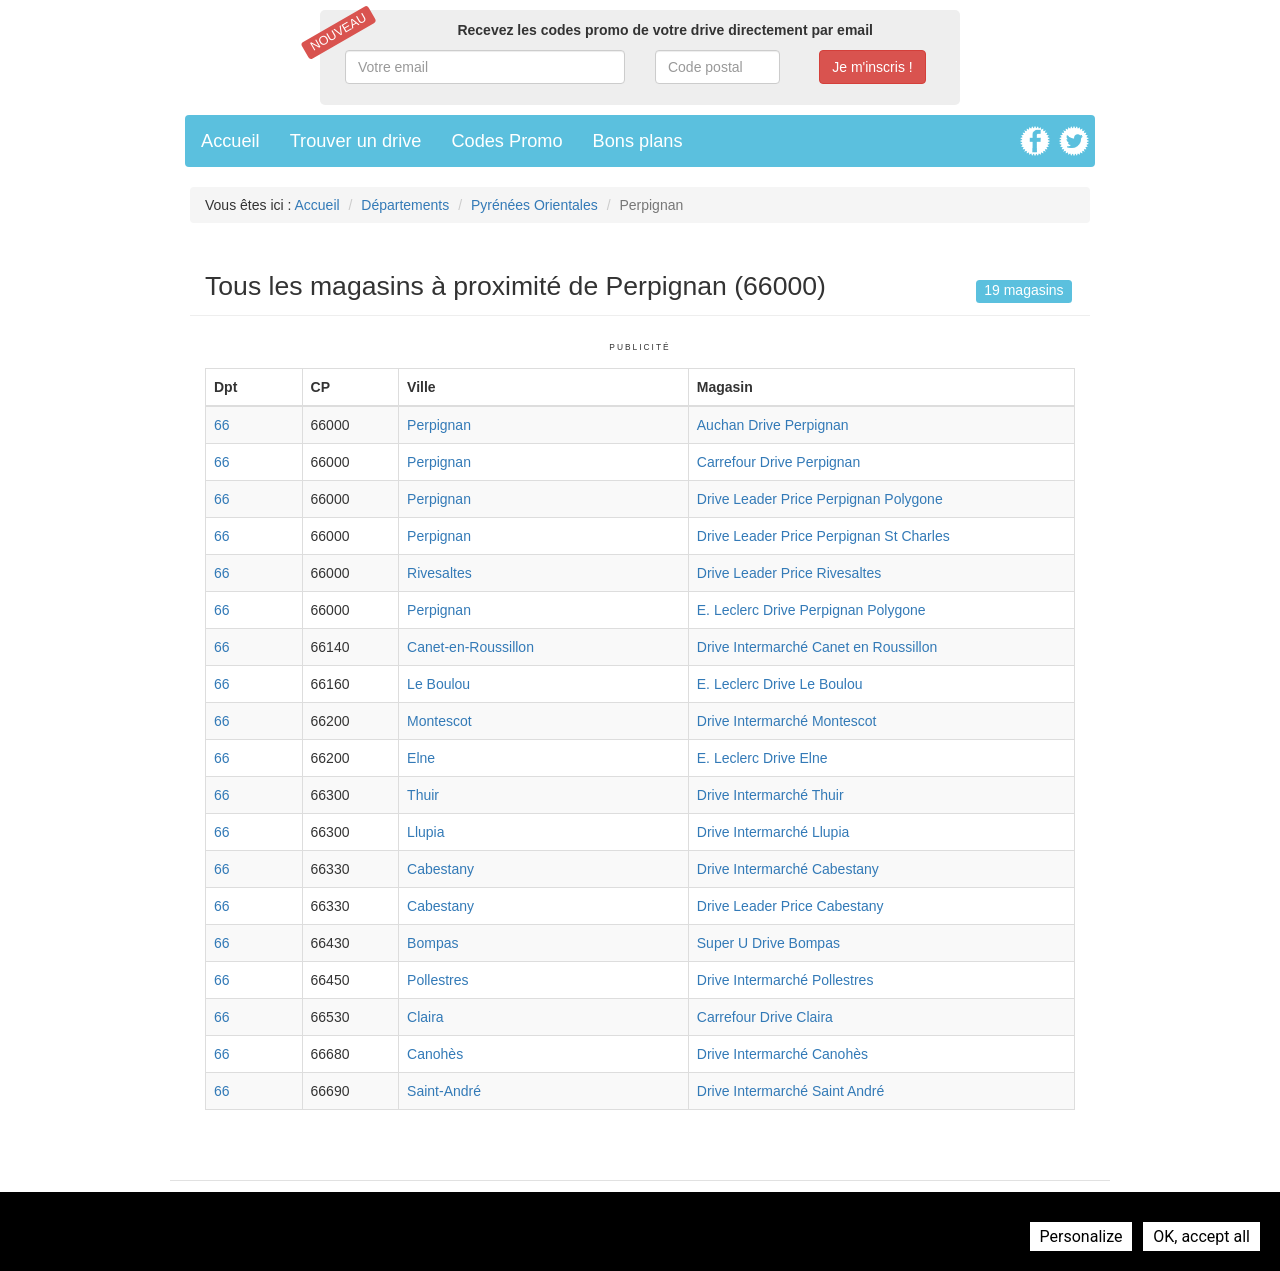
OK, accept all (1201, 1236)
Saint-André (444, 1091)
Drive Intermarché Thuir (770, 795)
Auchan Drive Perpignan (773, 425)
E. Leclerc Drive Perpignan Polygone (811, 610)
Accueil (230, 141)
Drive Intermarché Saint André (791, 1091)
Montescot (439, 721)
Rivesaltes (439, 573)
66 (222, 425)
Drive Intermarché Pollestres (785, 980)
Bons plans (638, 141)
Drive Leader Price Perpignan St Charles (823, 536)
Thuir (423, 795)
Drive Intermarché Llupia (773, 832)
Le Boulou (438, 684)
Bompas (432, 943)
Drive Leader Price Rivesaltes (789, 573)
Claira (425, 1017)
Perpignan (439, 425)
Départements (405, 205)
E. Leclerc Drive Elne (762, 758)
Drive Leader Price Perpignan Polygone (820, 499)
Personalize (1081, 1236)
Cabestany (440, 869)
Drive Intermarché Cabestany (788, 869)
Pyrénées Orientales (534, 205)
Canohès (435, 1054)
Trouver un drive (356, 141)
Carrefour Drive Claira (765, 1017)
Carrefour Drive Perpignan (778, 462)
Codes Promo (506, 141)
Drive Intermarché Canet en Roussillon (817, 647)
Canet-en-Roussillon (470, 647)
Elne (421, 758)
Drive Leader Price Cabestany (790, 906)
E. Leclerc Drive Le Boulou (780, 684)
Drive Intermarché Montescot (787, 721)
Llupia (425, 832)
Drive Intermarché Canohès (782, 1054)
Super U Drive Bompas (768, 943)
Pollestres (437, 980)
